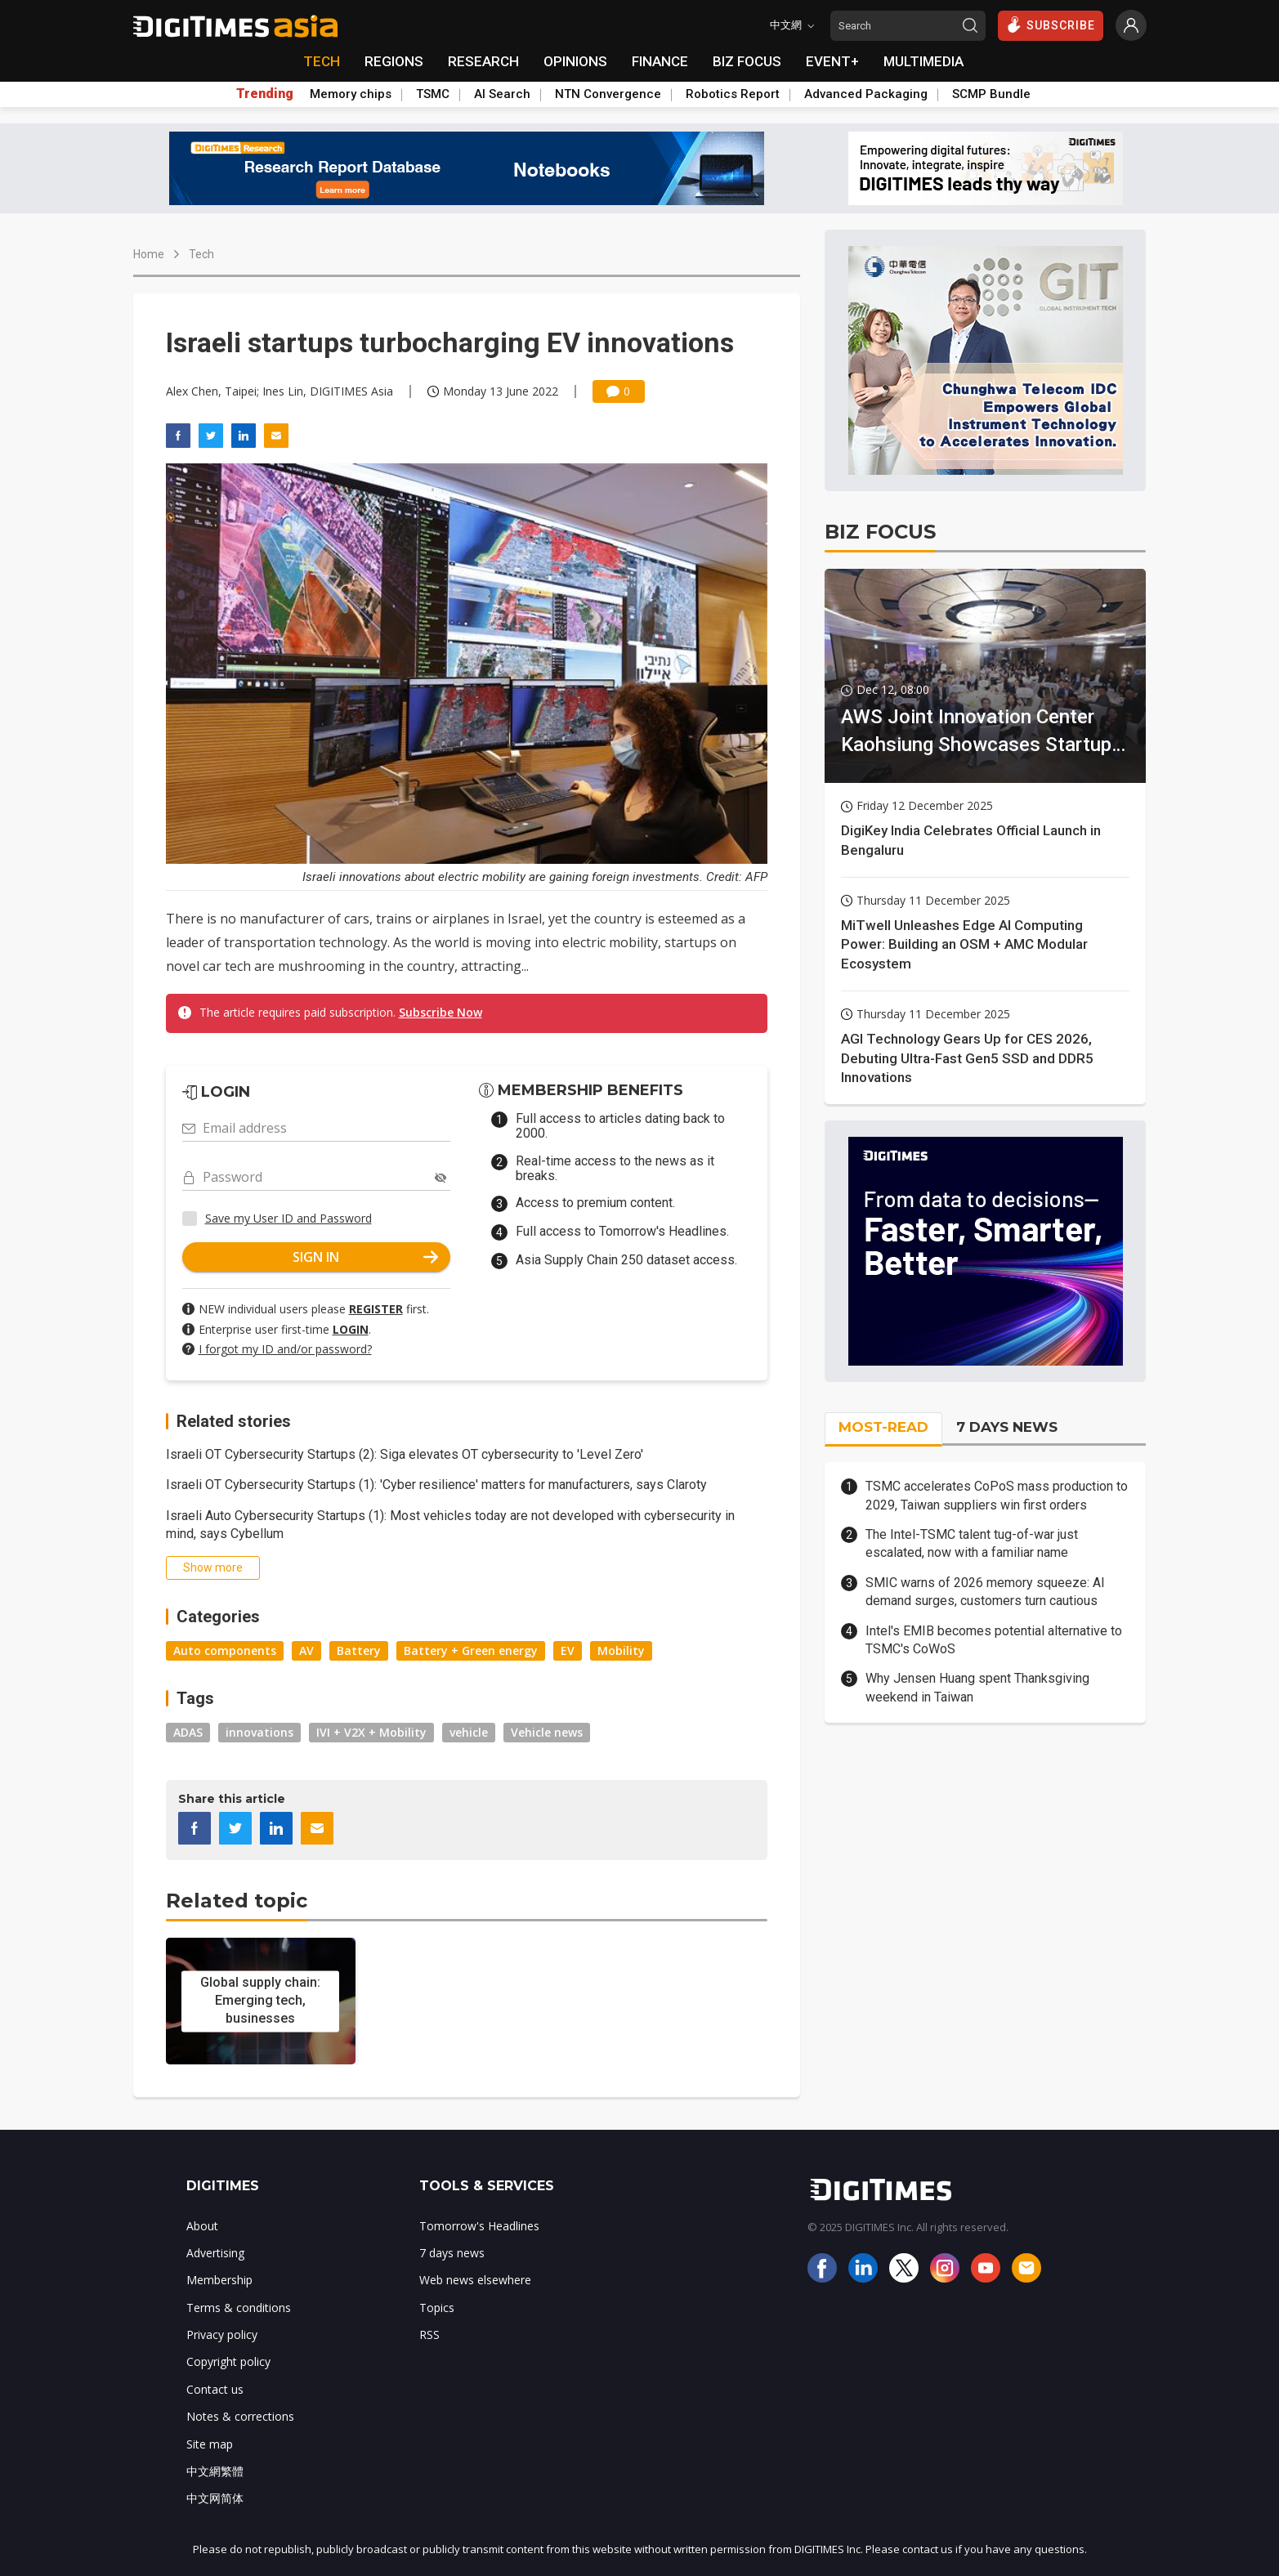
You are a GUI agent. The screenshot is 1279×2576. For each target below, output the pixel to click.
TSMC (432, 94)
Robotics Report (733, 94)
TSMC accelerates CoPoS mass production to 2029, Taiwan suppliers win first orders (996, 1495)
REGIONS (393, 61)
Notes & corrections (240, 2416)
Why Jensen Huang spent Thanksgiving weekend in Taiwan (977, 1687)
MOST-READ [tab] (883, 1427)
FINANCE (660, 61)
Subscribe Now (440, 1012)
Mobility (621, 1650)
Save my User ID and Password (288, 1218)
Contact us (215, 2389)
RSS (429, 2334)
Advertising (215, 2253)
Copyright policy (228, 2361)
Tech (201, 254)
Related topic (236, 1900)
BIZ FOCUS (747, 61)
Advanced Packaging (866, 94)
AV (306, 1650)
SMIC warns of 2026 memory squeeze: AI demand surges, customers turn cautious (985, 1591)
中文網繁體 (215, 2471)
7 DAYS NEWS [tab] (1007, 1427)
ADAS (188, 1732)
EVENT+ (832, 61)
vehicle (468, 1732)
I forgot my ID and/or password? (285, 1349)
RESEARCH (483, 61)
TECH (321, 61)
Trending (264, 94)
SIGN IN (365, 1257)
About (202, 2226)
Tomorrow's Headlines (479, 2226)
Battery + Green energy (471, 1650)
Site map (209, 2444)
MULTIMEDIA (923, 61)
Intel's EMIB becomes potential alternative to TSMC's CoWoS (993, 1640)
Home (148, 254)
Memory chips (350, 94)
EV (568, 1650)
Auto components (224, 1650)
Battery (359, 1650)
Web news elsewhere (475, 2280)
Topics (436, 2307)
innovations (259, 1732)
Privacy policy (221, 2334)
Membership (219, 2280)
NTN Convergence (608, 94)
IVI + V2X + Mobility (371, 1732)
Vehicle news (547, 1732)
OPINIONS (575, 61)
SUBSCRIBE (1050, 24)
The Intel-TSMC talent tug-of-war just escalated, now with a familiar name (971, 1543)
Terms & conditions (238, 2307)
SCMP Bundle (991, 94)
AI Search (502, 94)
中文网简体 (215, 2498)
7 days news (452, 2253)
